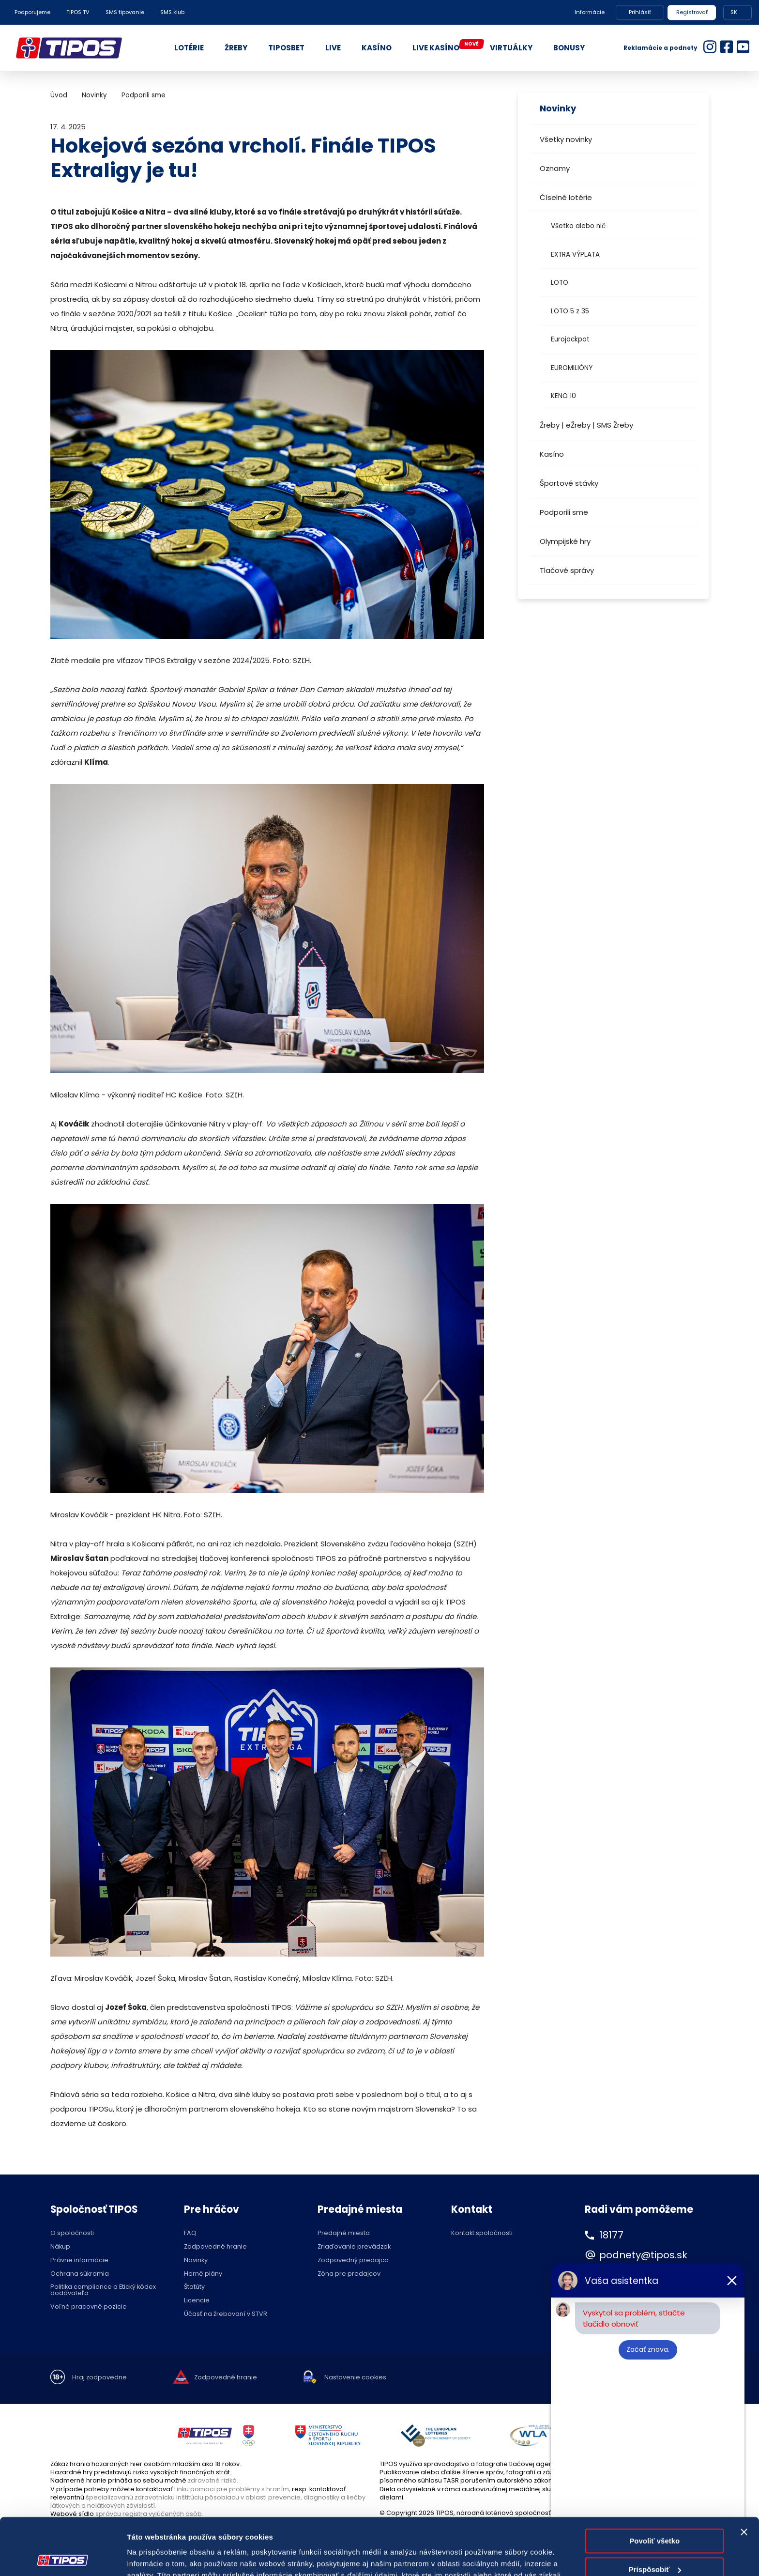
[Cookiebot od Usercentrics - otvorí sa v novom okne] (62, 2557)
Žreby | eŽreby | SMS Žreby (586, 425)
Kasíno (552, 454)
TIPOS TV (78, 12)
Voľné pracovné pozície (88, 2307)
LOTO (559, 282)
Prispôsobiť (655, 2512)
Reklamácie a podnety (660, 48)
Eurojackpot (570, 339)
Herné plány (203, 2274)
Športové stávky (569, 483)
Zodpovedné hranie (215, 2247)
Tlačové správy (567, 570)
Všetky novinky (566, 139)
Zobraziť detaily (154, 2557)
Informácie (590, 12)
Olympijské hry (565, 541)
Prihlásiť (640, 12)
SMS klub (172, 12)
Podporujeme (32, 12)
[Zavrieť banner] (744, 2475)
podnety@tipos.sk (643, 2255)
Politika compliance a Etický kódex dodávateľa (103, 2290)
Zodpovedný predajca (353, 2260)
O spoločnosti (72, 2233)
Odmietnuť (654, 2541)
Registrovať (692, 12)
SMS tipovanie (125, 12)
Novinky (94, 95)
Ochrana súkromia (79, 2274)
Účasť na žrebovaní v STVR (225, 2314)
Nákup (60, 2247)
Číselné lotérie (566, 197)
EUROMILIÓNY (571, 367)
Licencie (197, 2301)
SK (733, 12)
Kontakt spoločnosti (482, 2233)
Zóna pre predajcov (349, 2274)
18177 (611, 2235)
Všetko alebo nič (578, 226)
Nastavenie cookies (355, 2378)
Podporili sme (564, 512)
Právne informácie (79, 2260)
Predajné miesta (344, 2233)
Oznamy (555, 168)
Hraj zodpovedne (99, 2378)
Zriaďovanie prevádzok (354, 2247)
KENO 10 (563, 396)
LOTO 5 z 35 (570, 311)
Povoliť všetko (654, 2484)
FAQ (190, 2233)
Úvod (58, 95)
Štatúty (194, 2287)
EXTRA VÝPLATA (575, 254)
